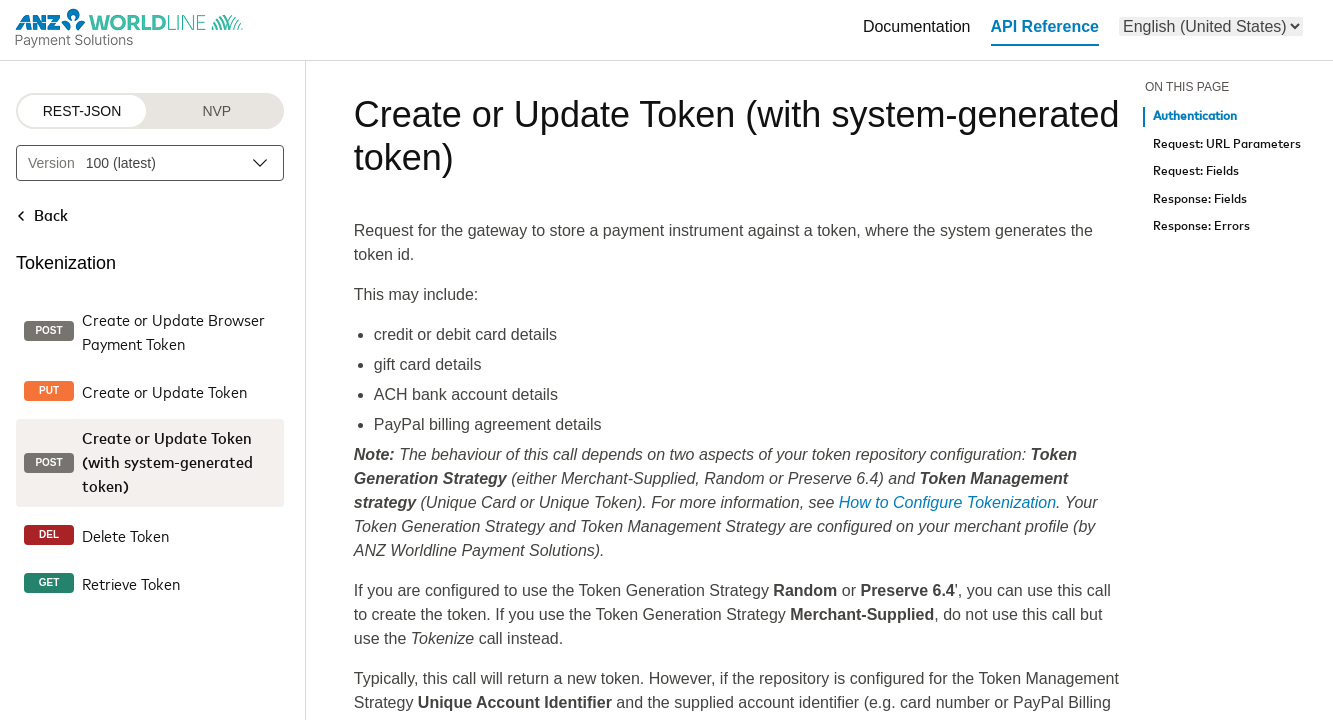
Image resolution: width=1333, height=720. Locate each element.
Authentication (1195, 116)
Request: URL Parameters (1227, 144)
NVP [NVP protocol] (216, 111)
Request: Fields (1196, 171)
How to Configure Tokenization (947, 502)
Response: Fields (1200, 199)
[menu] (1211, 26)
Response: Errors (1201, 226)
